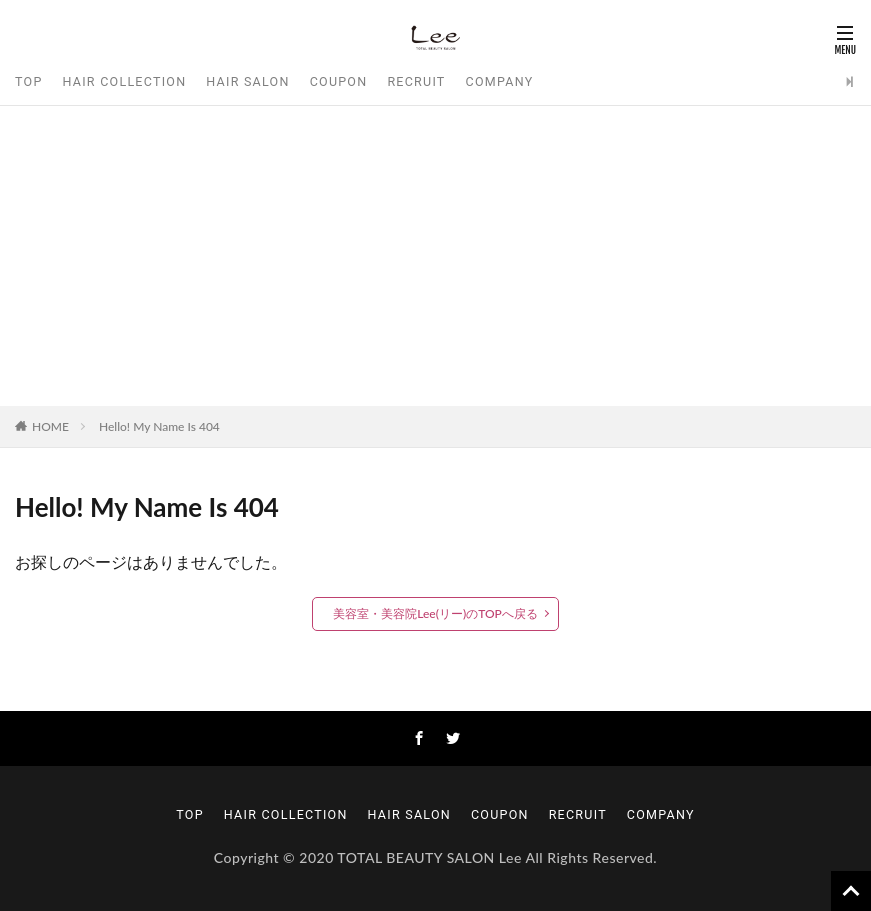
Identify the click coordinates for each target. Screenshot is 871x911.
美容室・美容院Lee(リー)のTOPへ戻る (435, 613)
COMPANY (500, 81)
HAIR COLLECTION (125, 81)
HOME (50, 426)
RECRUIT (416, 81)
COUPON (339, 81)
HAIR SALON (247, 81)
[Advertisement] (435, 256)
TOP (29, 81)
